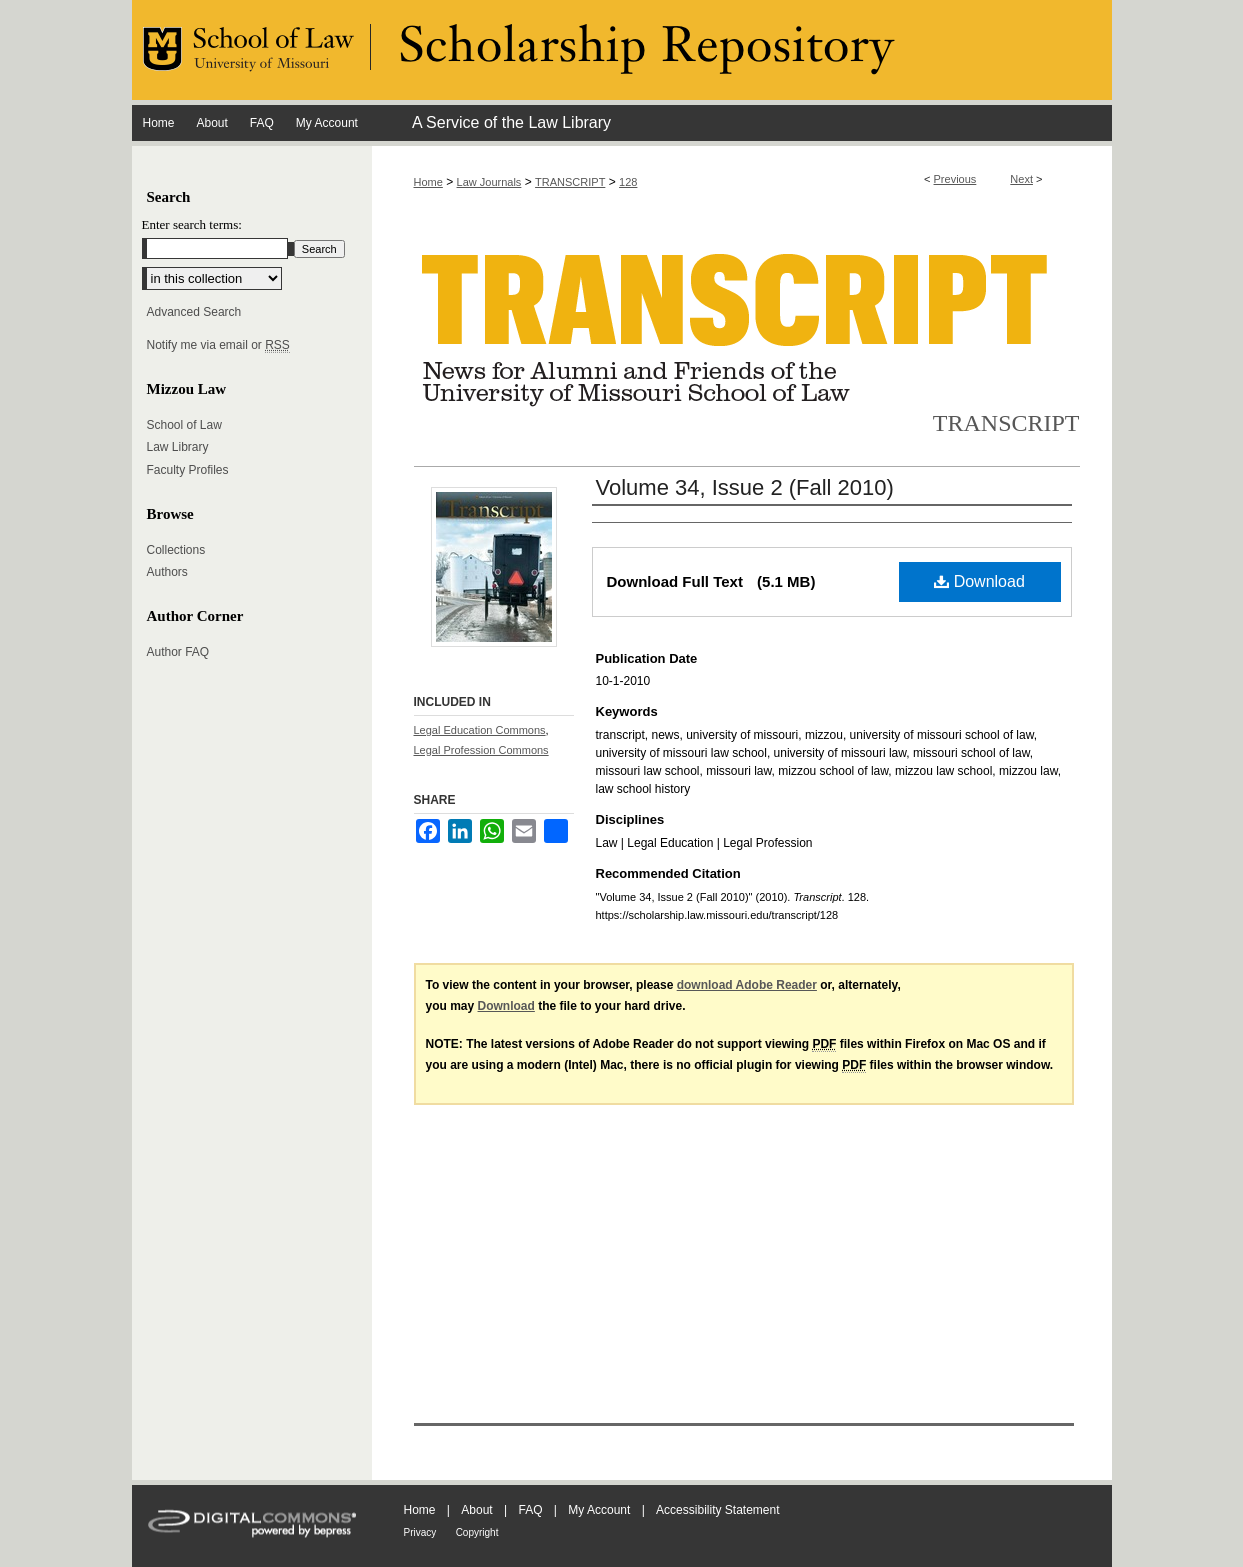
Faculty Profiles (188, 470)
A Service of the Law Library (511, 122)
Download (979, 581)
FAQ (530, 1510)
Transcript (1006, 423)
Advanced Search (194, 312)
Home (428, 182)
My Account (599, 1510)
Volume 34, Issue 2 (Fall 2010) (745, 487)
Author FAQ (178, 652)
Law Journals (489, 182)
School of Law (184, 425)
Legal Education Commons (480, 730)
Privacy (420, 1532)
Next (1021, 179)
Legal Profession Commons (481, 750)
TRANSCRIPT (570, 182)
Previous (955, 179)
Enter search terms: (192, 224)
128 (628, 182)
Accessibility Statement (717, 1510)
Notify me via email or (218, 345)
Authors (167, 572)
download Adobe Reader (747, 985)
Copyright (477, 1532)
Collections (176, 550)
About (476, 1510)
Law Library (178, 447)
